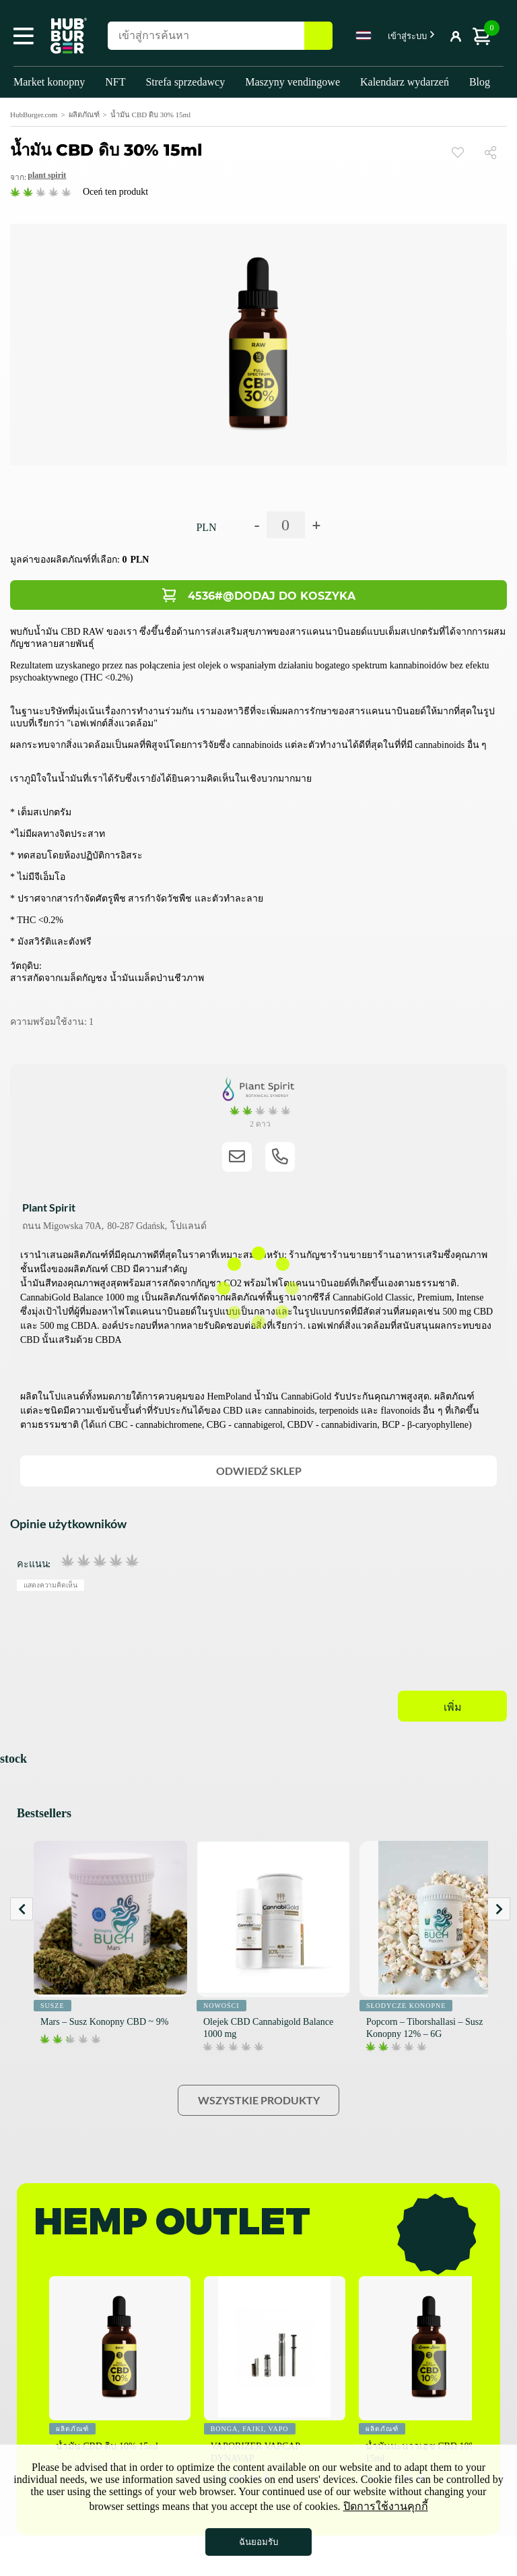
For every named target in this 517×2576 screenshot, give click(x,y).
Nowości (221, 2005)
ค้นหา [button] (318, 36)
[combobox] (363, 37)
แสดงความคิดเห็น (51, 1585)
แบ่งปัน (496, 152)
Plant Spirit (47, 175)
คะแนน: (33, 1563)
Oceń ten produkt (115, 192)
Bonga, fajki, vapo (250, 2428)
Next (498, 1908)
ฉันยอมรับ (258, 2542)
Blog (479, 82)
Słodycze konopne (406, 2005)
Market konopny (49, 82)
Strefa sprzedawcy (185, 82)
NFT (115, 82)
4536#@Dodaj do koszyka (271, 596)
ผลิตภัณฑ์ (84, 115)
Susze (52, 2005)
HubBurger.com (33, 115)
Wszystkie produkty (259, 2100)
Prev (21, 1908)
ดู (458, 152)
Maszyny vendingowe (292, 82)
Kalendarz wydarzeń (404, 82)
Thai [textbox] (363, 35)
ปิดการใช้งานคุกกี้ (385, 2506)
